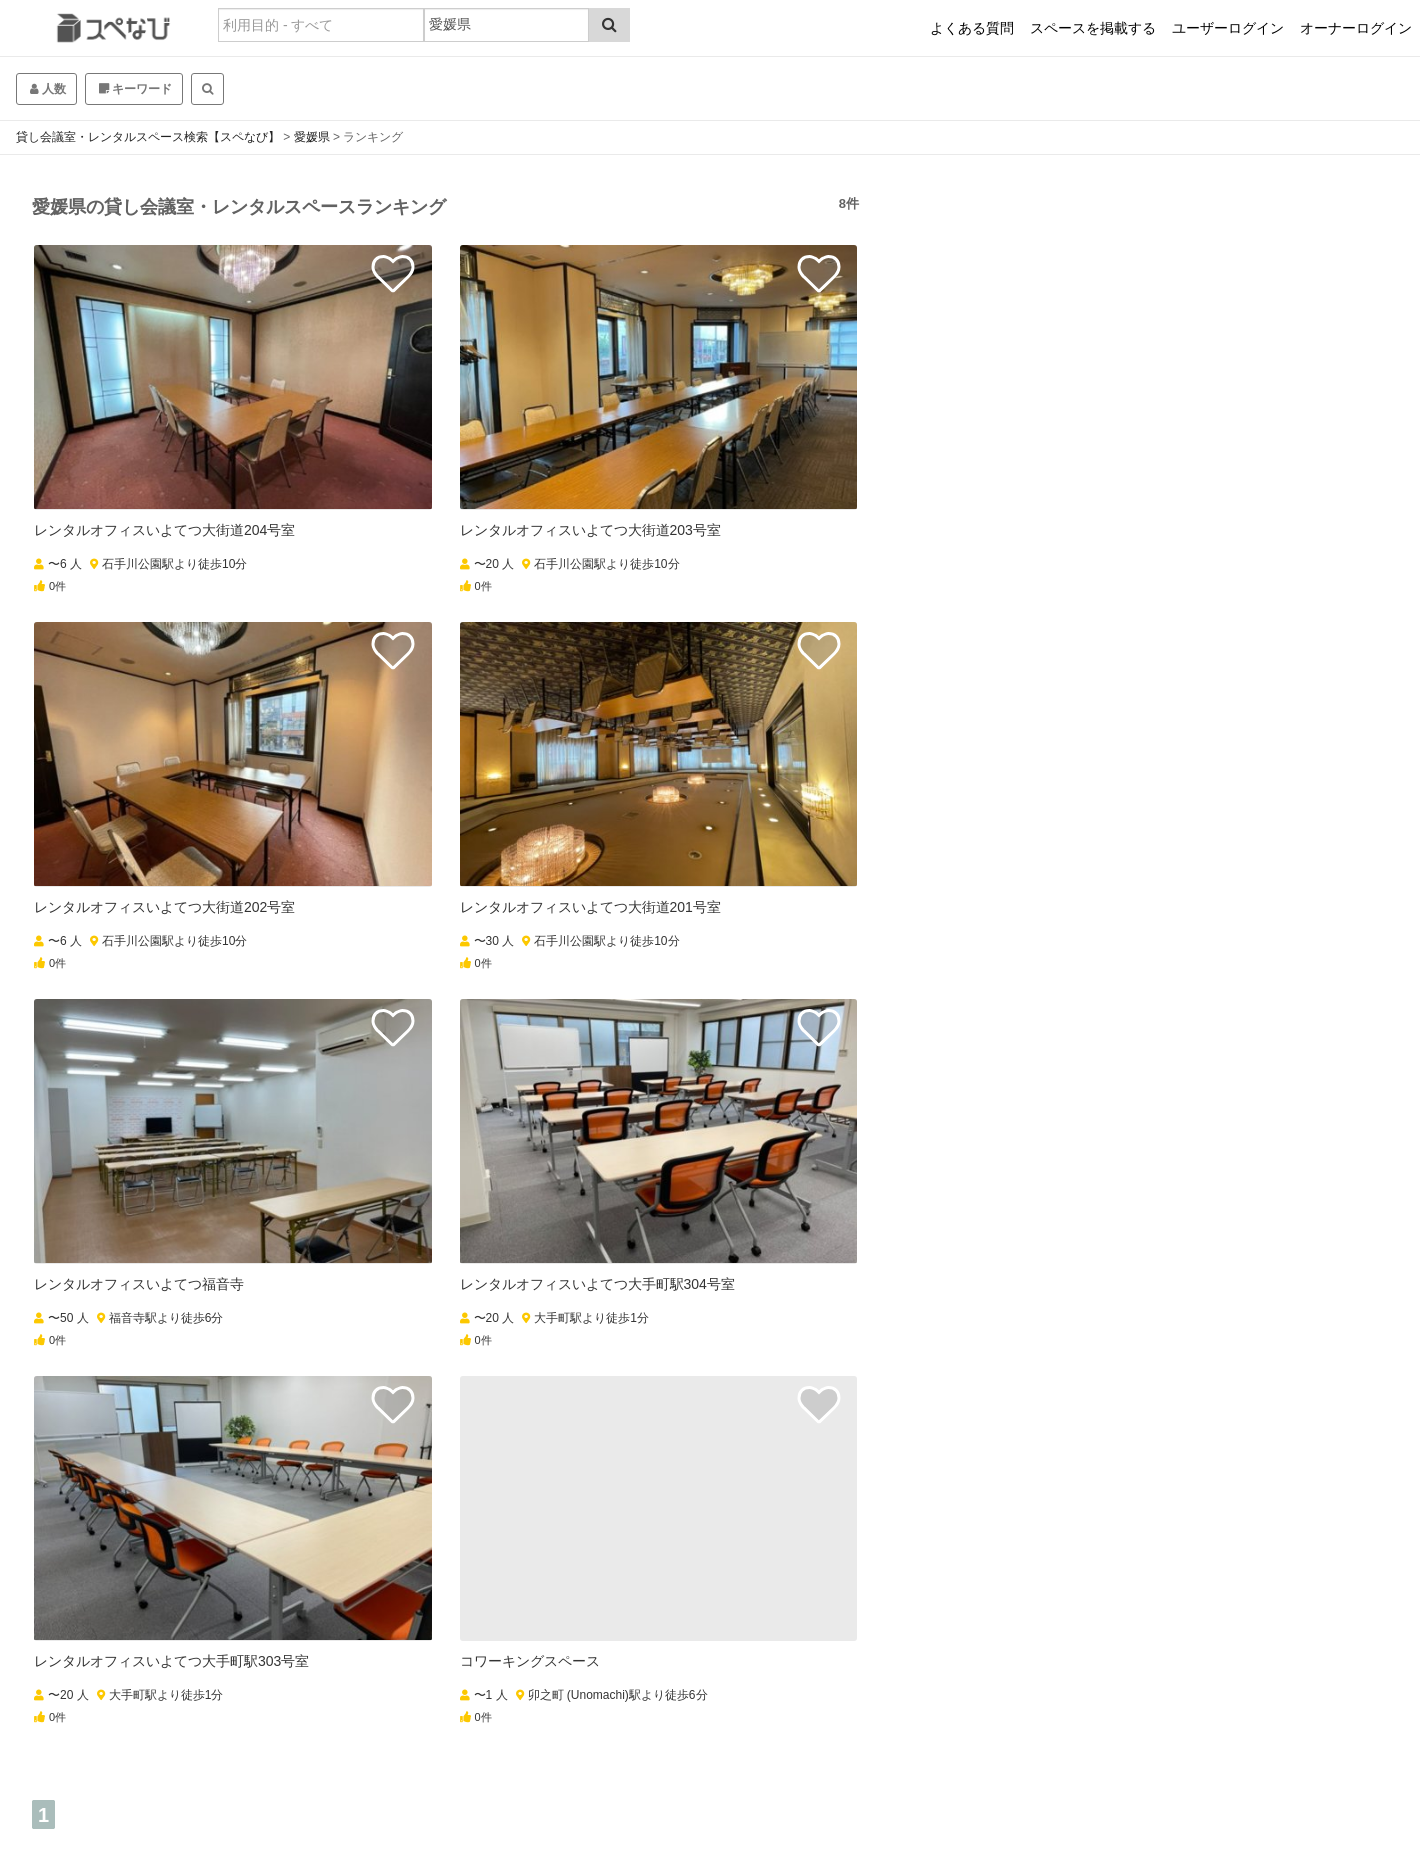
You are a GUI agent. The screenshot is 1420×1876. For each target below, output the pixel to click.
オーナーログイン (1356, 28)
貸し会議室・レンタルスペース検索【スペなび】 (148, 137)
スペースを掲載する (1093, 28)
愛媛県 (312, 137)
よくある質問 (972, 28)
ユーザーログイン (1228, 28)
